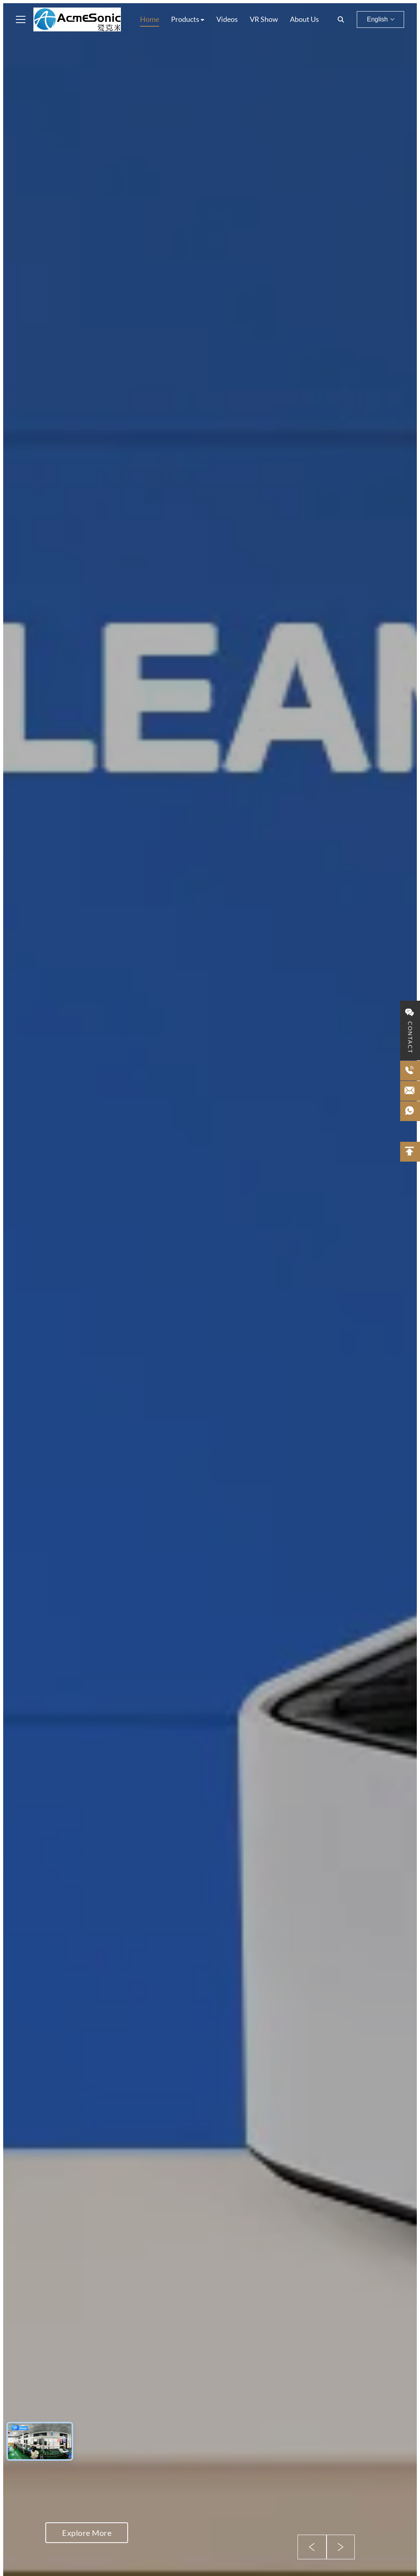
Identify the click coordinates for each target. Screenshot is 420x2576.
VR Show (264, 19)
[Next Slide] (340, 2547)
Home (149, 19)
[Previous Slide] (312, 2547)
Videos (227, 19)
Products (185, 19)
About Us (304, 19)
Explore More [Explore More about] (86, 2532)
